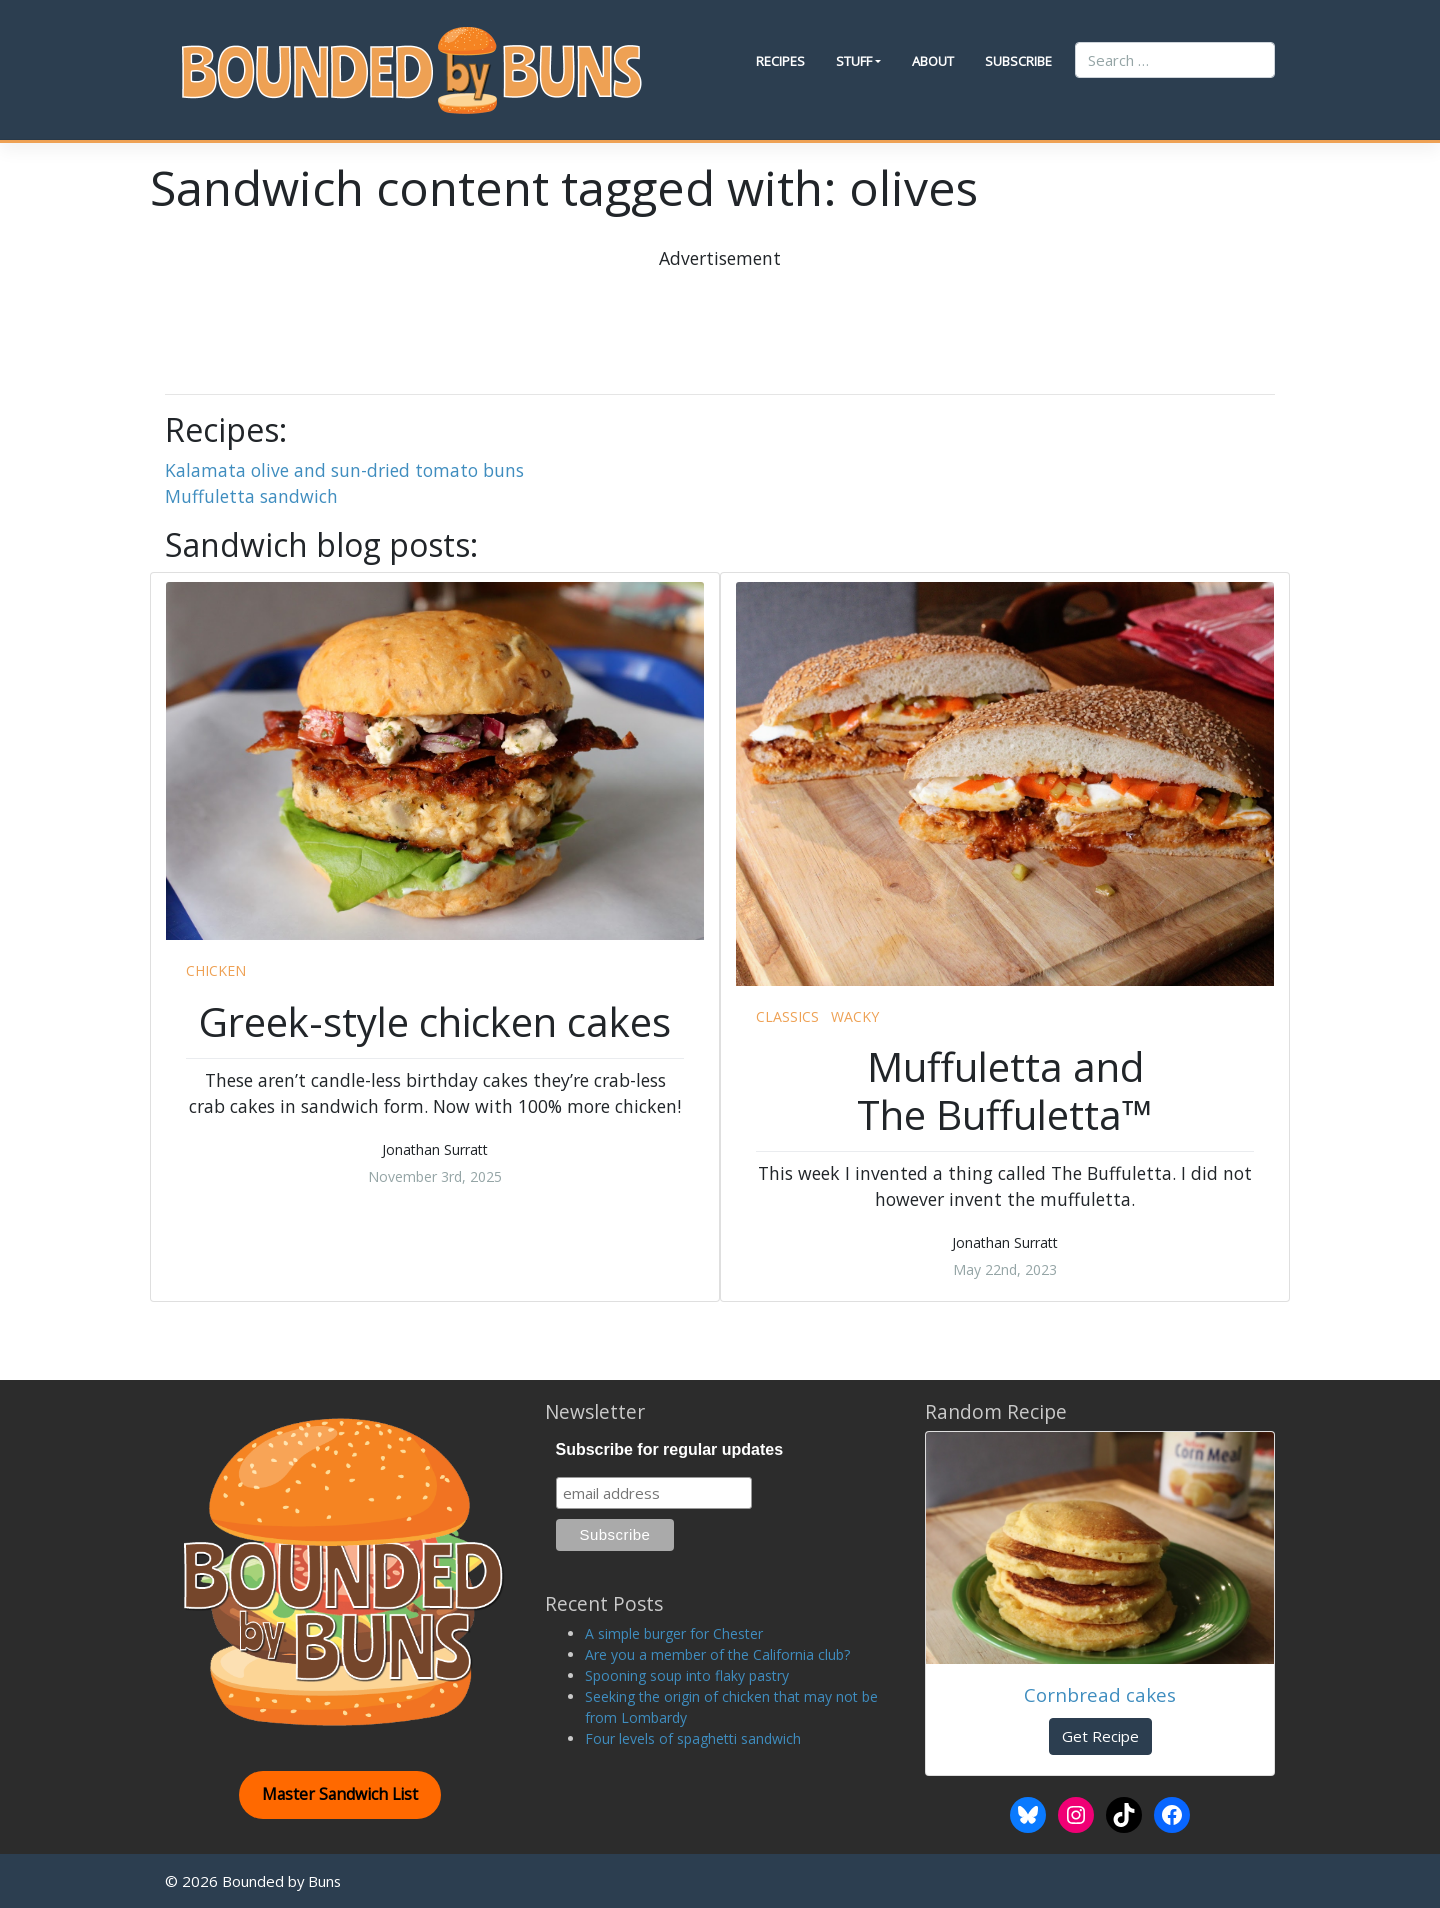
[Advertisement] (720, 316)
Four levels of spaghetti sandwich (693, 1738)
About (933, 61)
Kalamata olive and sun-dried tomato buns (344, 470)
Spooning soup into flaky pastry (687, 1675)
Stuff (854, 61)
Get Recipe (1100, 1736)
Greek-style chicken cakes (435, 1021)
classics (787, 1016)
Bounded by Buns (281, 1881)
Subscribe (1018, 61)
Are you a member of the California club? (717, 1654)
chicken (216, 970)
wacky (855, 1016)
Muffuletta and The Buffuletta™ (1005, 1090)
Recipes (780, 61)
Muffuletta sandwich (251, 496)
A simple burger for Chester (674, 1633)
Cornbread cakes (1100, 1694)
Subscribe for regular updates (670, 1449)
